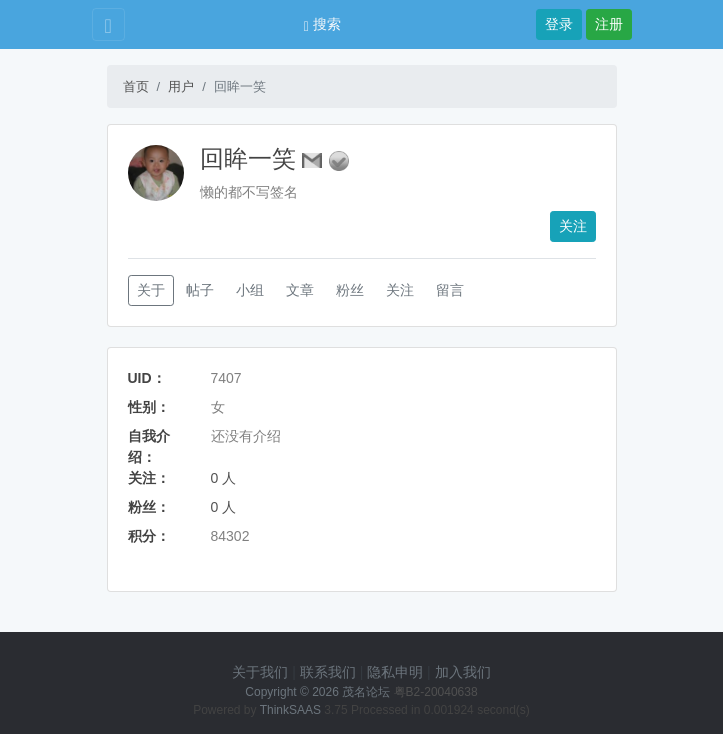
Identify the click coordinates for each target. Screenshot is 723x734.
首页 (136, 86)
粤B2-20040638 (436, 692)
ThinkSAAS (290, 710)
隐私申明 (395, 672)
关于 (151, 290)
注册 (609, 24)
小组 (250, 290)
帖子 (200, 290)
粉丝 (350, 290)
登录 (559, 24)
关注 (573, 226)
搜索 (322, 24)
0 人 (224, 478)
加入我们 (463, 672)
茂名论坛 (366, 692)
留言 (450, 290)
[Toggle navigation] (108, 24)
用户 (181, 86)
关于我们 (260, 672)
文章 (300, 290)
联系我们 (328, 672)
